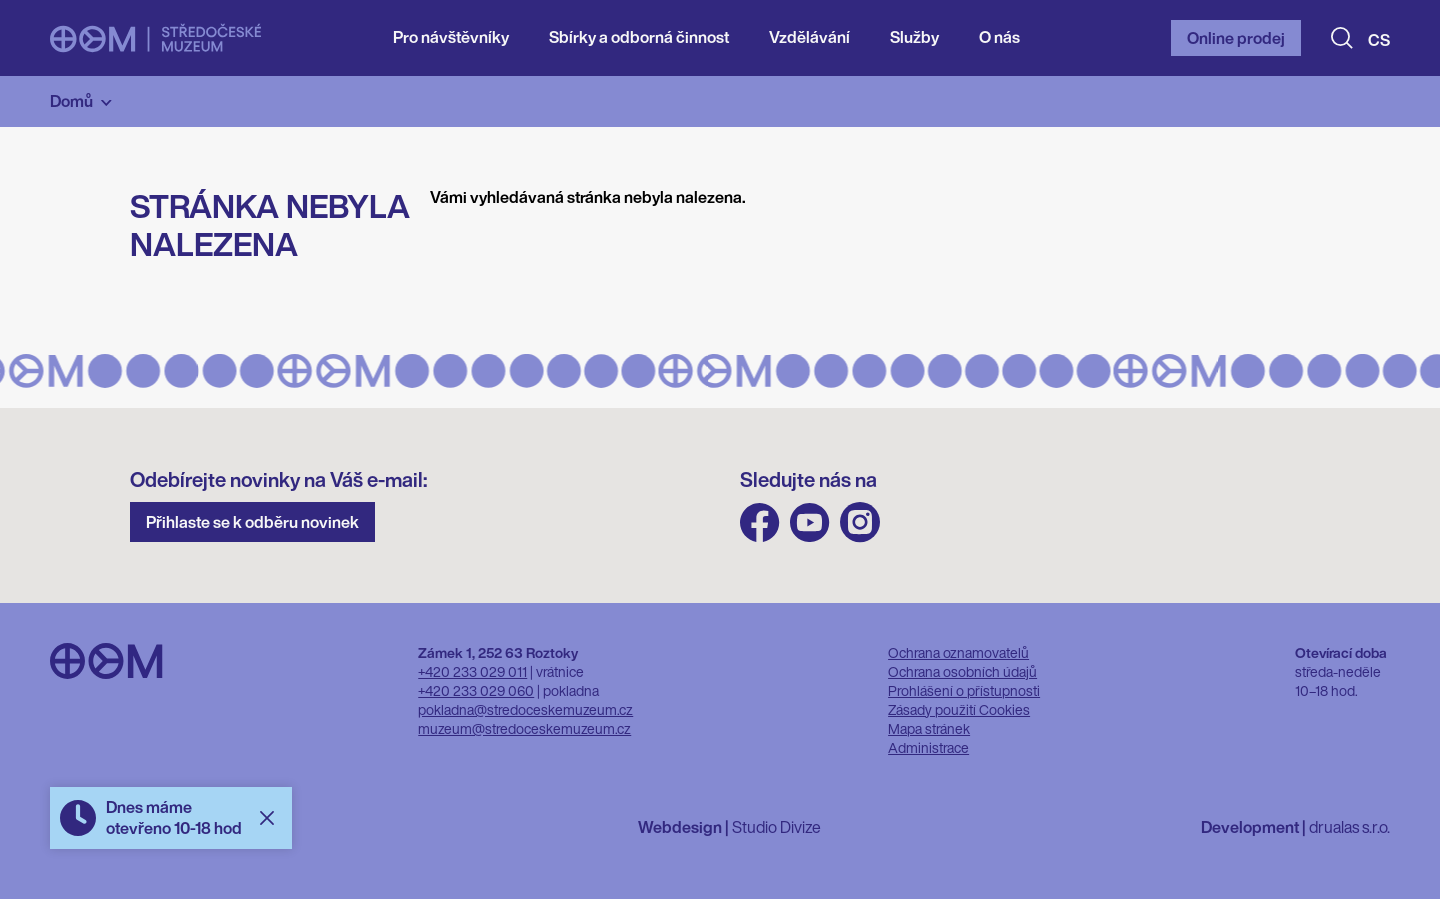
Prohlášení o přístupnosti (964, 690)
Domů (71, 101)
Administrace (928, 747)
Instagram (860, 522)
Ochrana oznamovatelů (958, 652)
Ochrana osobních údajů (962, 671)
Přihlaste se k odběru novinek (252, 522)
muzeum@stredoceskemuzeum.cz (524, 728)
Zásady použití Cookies (959, 709)
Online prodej (1236, 38)
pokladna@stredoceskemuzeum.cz (525, 709)
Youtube (810, 522)
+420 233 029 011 (472, 671)
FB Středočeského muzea (760, 522)
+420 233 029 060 (476, 690)
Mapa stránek (929, 728)
